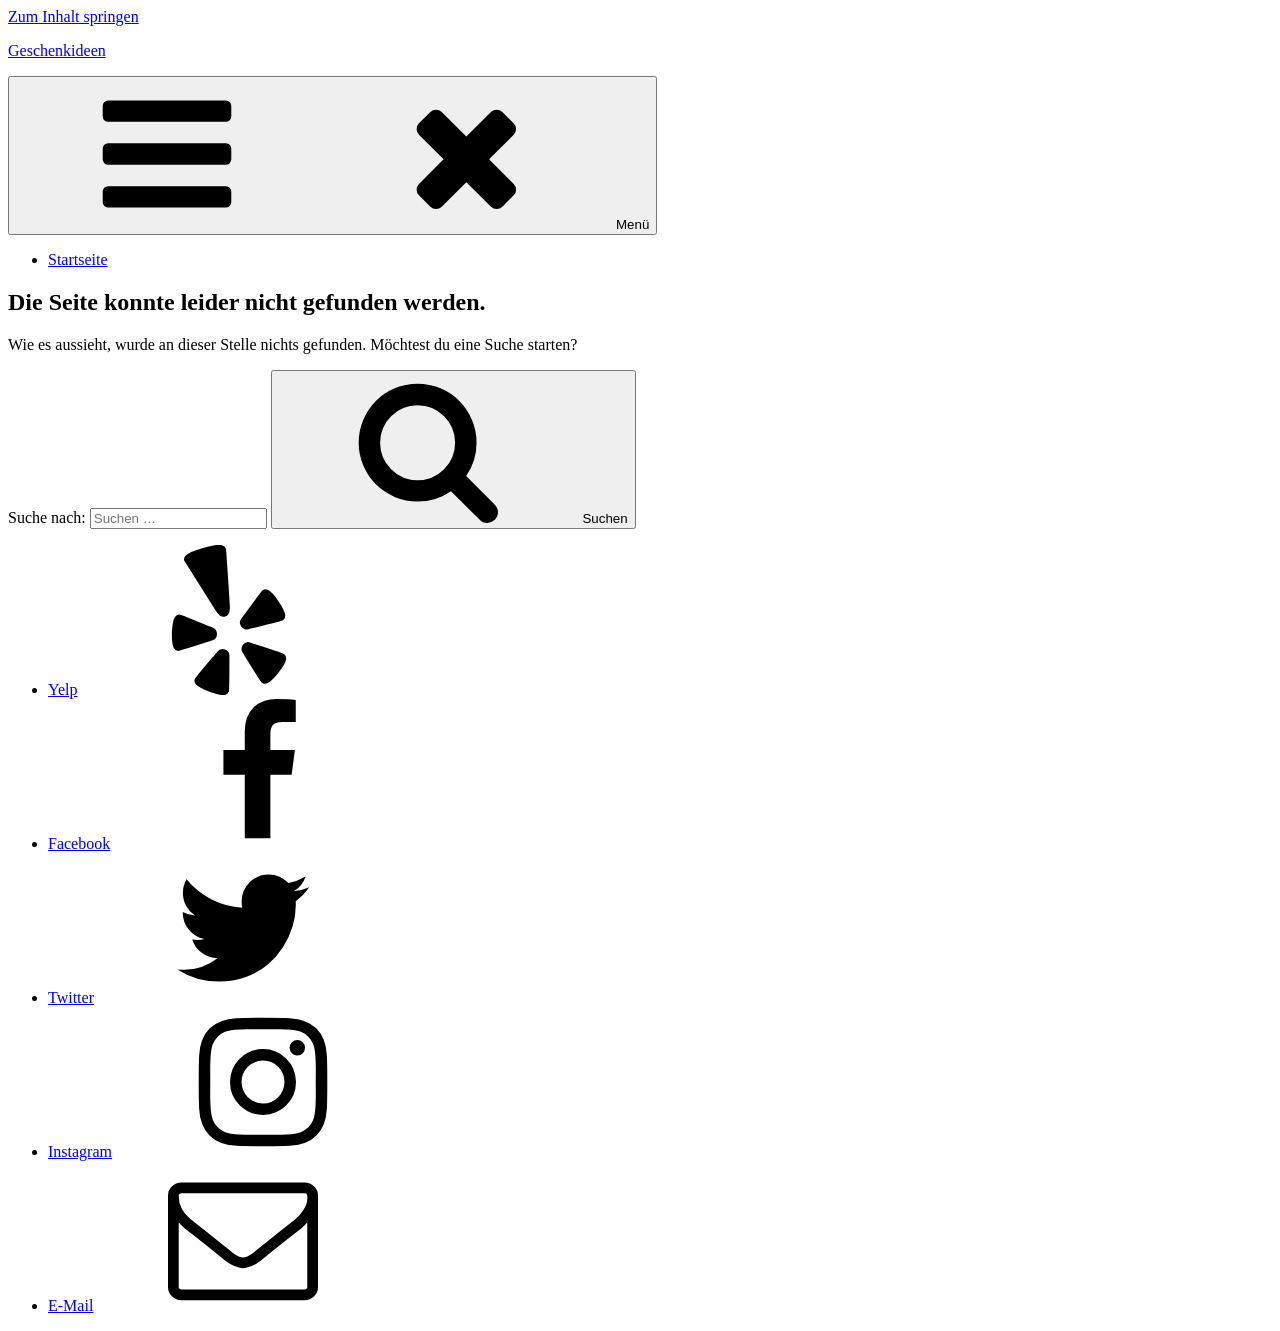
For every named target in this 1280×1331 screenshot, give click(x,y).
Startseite (78, 259)
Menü (332, 155)
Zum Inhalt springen (73, 16)
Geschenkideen (57, 50)
